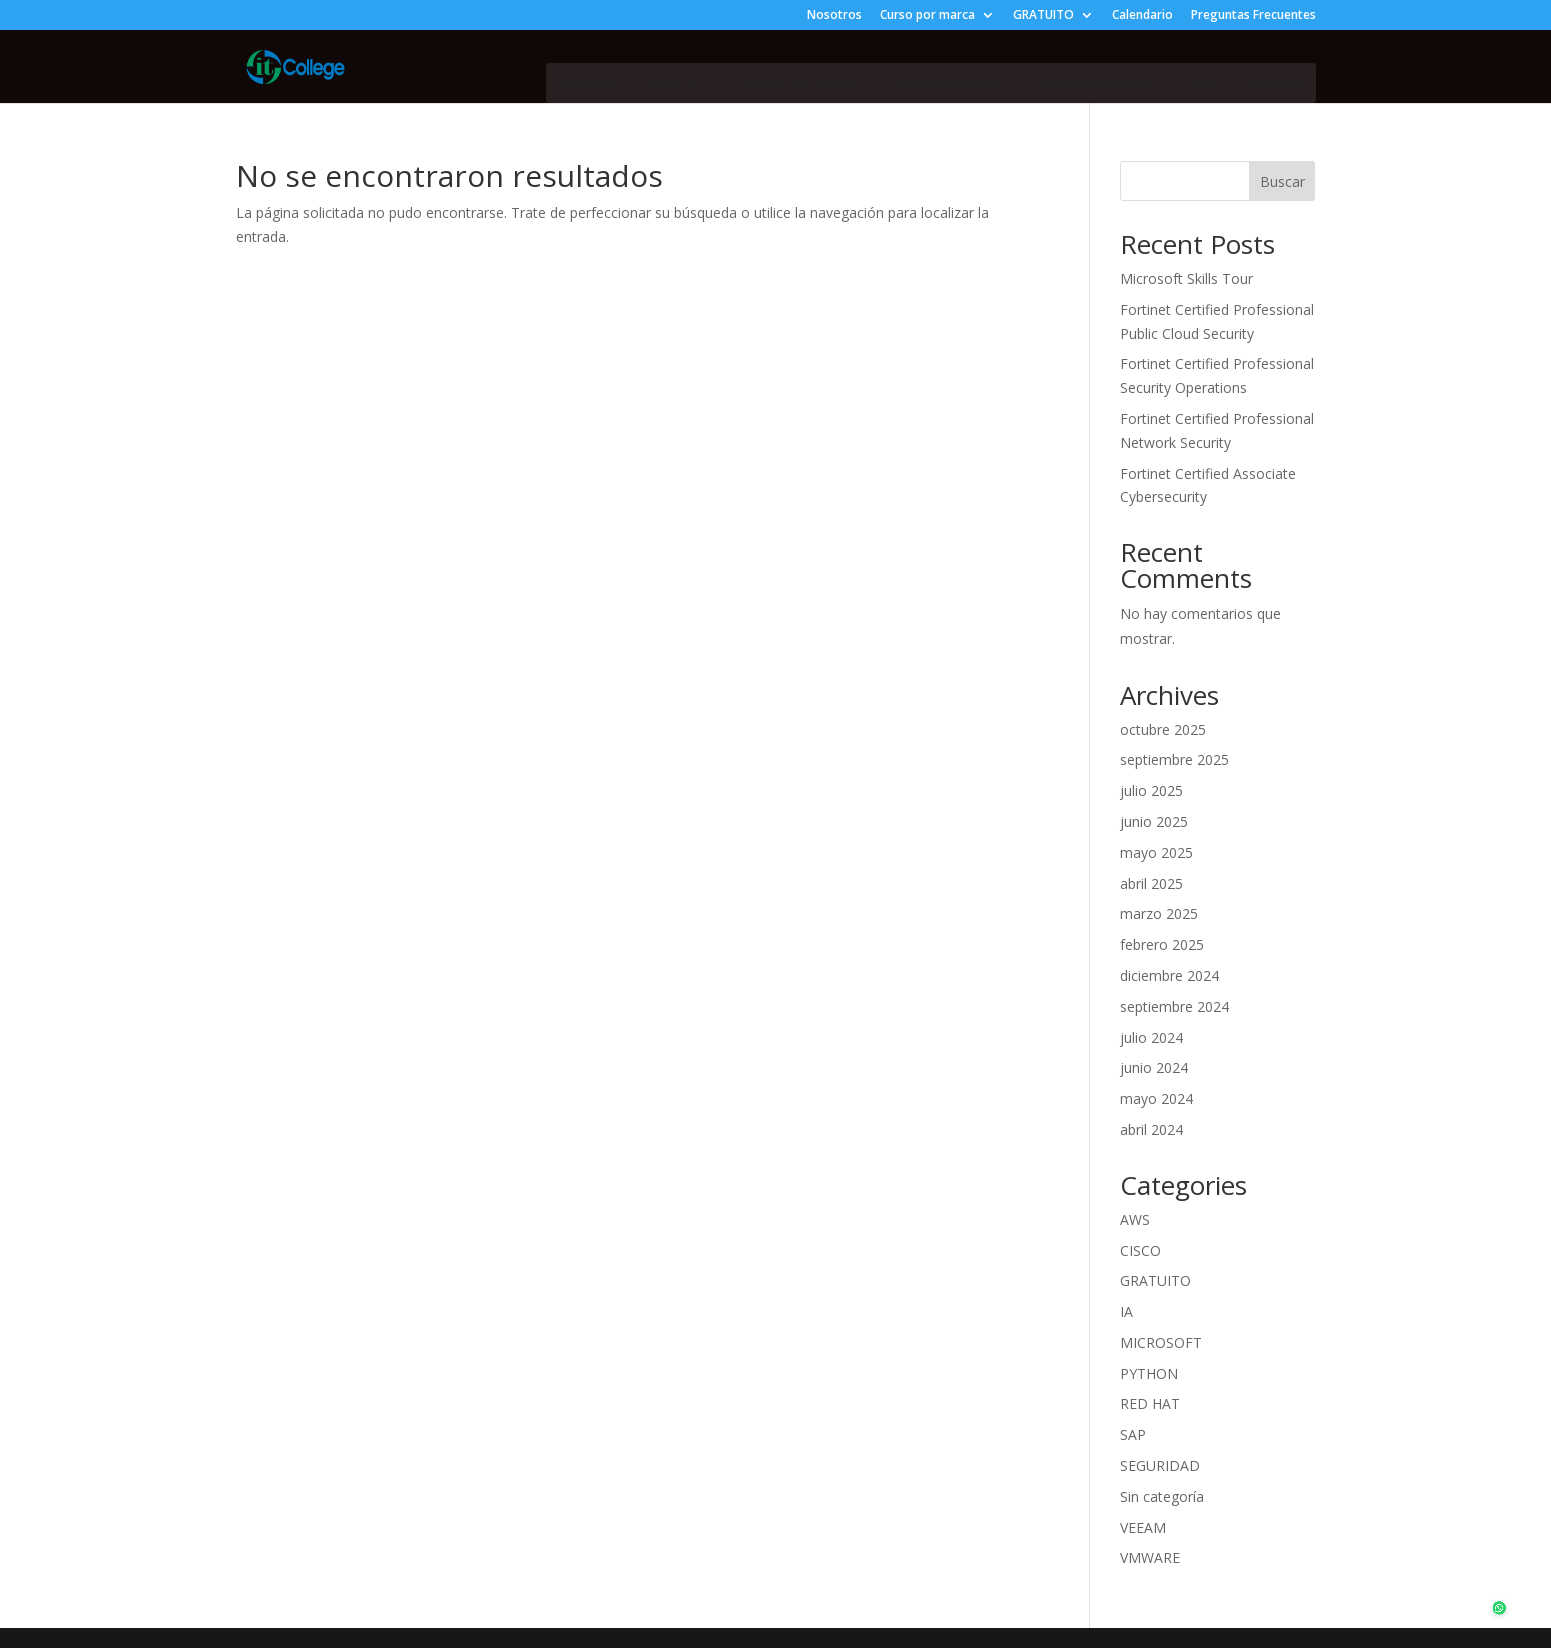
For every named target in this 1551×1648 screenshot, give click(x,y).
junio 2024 (1154, 1067)
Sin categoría (1162, 1496)
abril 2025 (1151, 883)
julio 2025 (1151, 790)
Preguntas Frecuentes (1253, 16)
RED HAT (1150, 1403)
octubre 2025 (1163, 729)
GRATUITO (1043, 16)
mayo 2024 (1156, 1098)
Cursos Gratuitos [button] (1104, 83)
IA (1126, 1311)
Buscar (1282, 181)
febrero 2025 (1162, 944)
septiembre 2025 (1174, 759)
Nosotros (834, 16)
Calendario (1142, 16)
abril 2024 (1151, 1129)
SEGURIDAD (1160, 1465)
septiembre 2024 (1174, 1006)
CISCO (1140, 1250)
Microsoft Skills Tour (1186, 278)
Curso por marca (927, 16)
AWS (1135, 1219)
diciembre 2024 (1169, 975)
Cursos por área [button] (958, 83)
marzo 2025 (1159, 913)
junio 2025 (1154, 821)
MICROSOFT (1161, 1342)
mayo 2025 (1156, 852)
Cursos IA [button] (679, 83)
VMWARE (1150, 1557)
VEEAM (1143, 1527)
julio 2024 (1151, 1037)
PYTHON (1149, 1373)
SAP (1133, 1434)
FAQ (1203, 82)
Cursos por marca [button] (808, 83)
